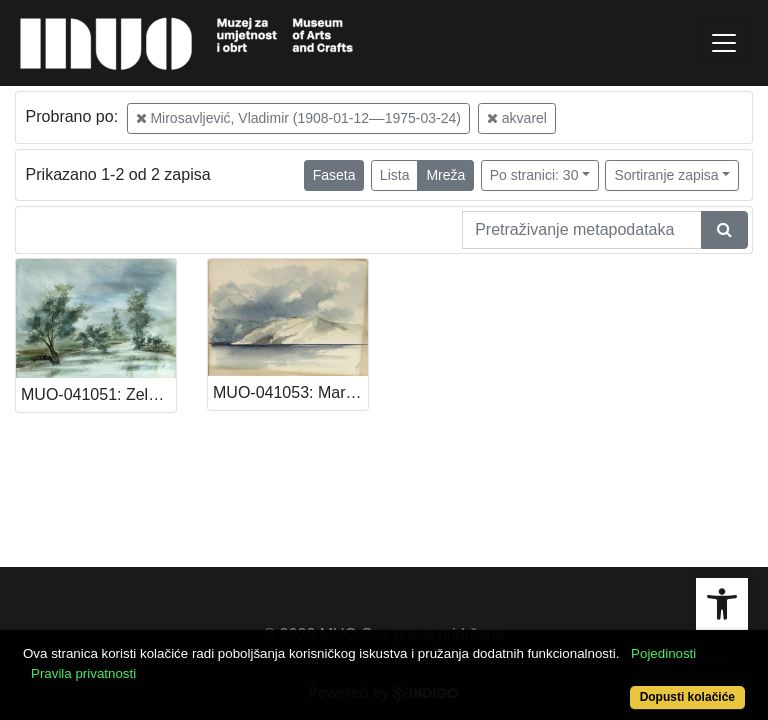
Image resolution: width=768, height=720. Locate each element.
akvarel (517, 118)
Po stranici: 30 (534, 175)
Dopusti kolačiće (687, 697)
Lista (395, 175)
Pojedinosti (663, 653)
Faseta (334, 175)
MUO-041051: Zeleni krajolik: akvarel (98, 394)
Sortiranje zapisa (666, 175)
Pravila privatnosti (83, 673)
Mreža (445, 175)
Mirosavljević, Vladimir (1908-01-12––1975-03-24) (298, 118)
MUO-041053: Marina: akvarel (290, 392)
